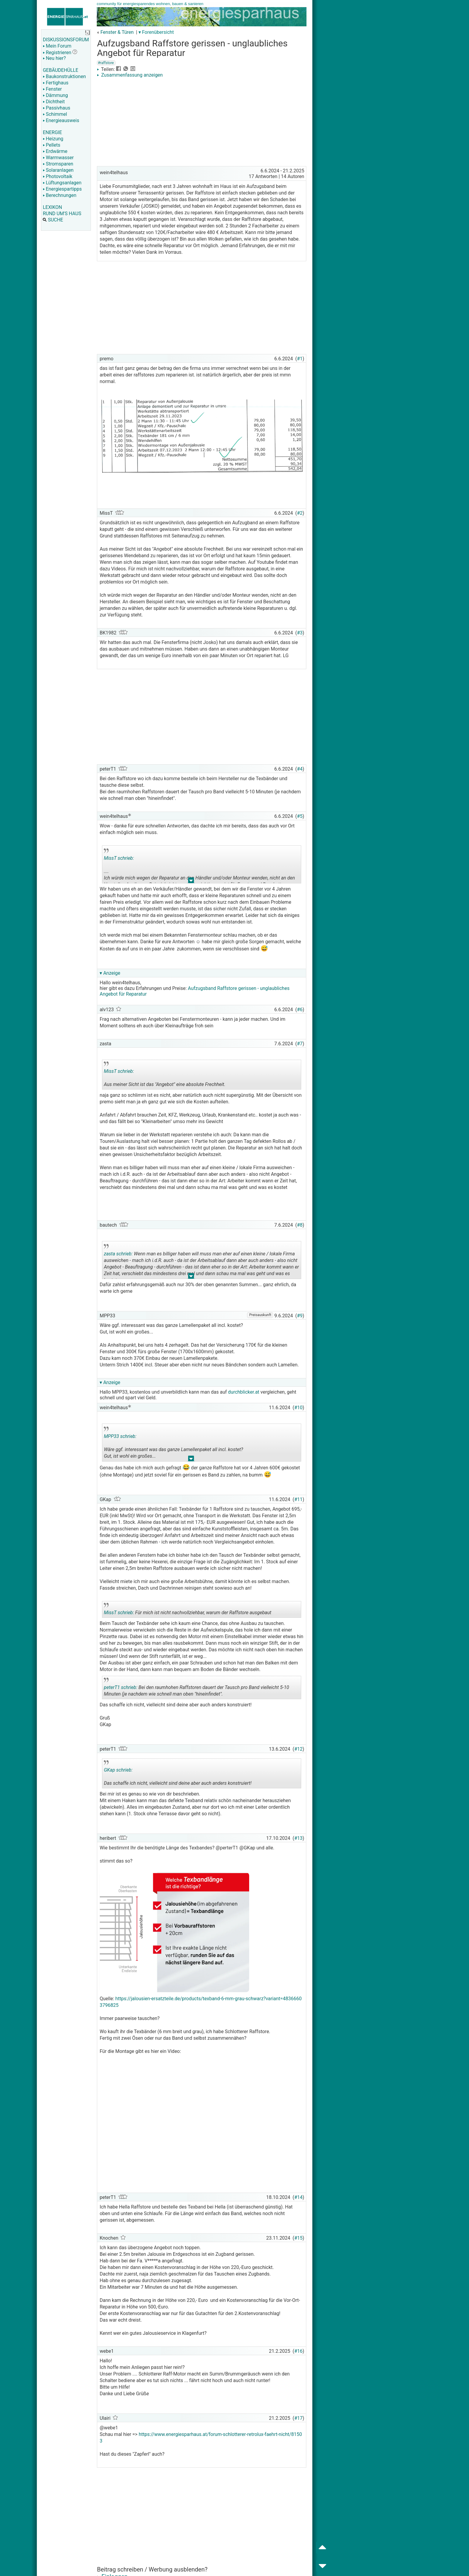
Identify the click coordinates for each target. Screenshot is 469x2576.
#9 (300, 1316)
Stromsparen (58, 164)
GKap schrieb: (118, 1770)
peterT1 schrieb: (120, 1687)
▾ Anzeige (110, 973)
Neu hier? (54, 58)
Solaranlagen (58, 170)
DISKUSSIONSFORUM (66, 39)
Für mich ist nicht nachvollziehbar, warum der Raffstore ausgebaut (187, 1610)
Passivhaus (56, 108)
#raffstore (106, 63)
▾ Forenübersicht (156, 32)
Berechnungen (59, 195)
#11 (298, 1499)
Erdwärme (55, 151)
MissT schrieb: (119, 858)
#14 (298, 2197)
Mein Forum (57, 46)
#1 (300, 359)
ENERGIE (52, 132)
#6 (300, 1009)
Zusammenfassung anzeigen (130, 75)
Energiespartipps (62, 189)
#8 (300, 1225)
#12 (298, 1749)
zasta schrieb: (118, 1254)
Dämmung (55, 95)
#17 (298, 2418)
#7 (300, 1043)
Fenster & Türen (117, 32)
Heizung (53, 139)
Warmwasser (58, 157)
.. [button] (191, 882)
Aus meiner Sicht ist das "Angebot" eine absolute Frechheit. (165, 1075)
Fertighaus (55, 83)
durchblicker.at (243, 1392)
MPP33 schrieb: (120, 1436)
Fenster (52, 89)
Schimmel (55, 114)
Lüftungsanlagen (62, 183)
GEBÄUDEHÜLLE (60, 70)
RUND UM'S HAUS (62, 213)
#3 (300, 633)
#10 (298, 1407)
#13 (298, 1838)
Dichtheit (54, 101)
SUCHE (53, 220)
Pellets (51, 145)
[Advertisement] (201, 123)
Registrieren (57, 52)
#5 (300, 816)
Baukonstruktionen (64, 76)
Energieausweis (61, 120)
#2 (300, 513)
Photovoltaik (57, 176)
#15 (298, 2238)
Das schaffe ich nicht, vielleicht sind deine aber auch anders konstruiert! (177, 1774)
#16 (298, 2351)
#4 (300, 769)
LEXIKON (52, 207)
